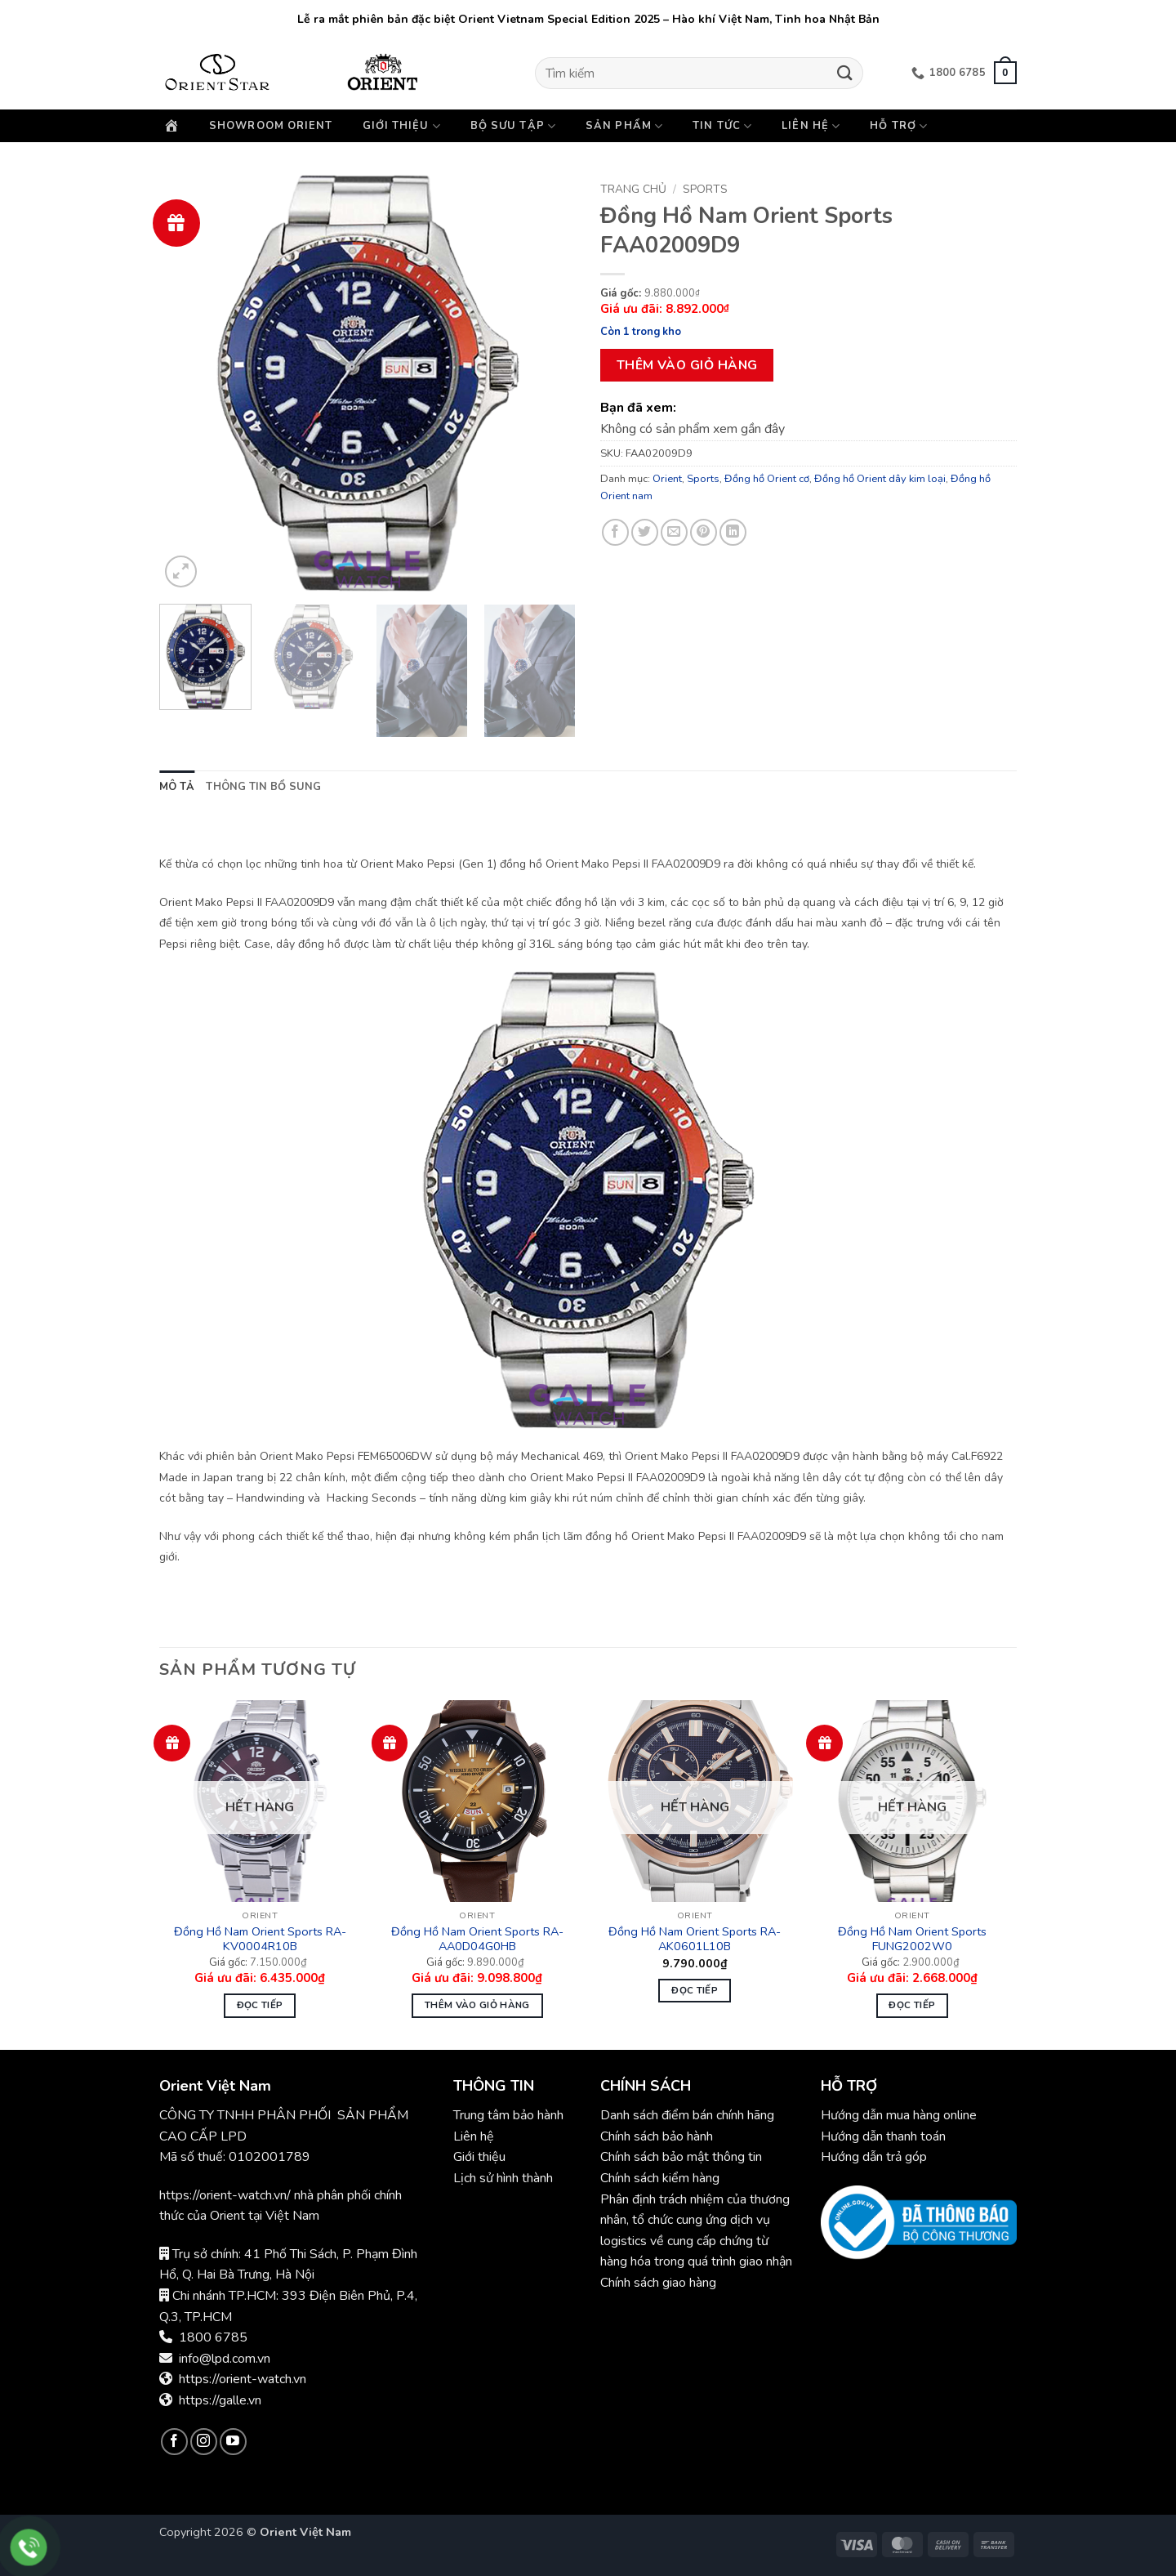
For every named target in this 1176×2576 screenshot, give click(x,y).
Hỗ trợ (899, 126)
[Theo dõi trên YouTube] (233, 2441)
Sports (705, 189)
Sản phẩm (624, 126)
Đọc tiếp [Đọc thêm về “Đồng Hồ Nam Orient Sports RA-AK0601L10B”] (694, 1990)
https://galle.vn (220, 2400)
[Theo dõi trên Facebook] (174, 2441)
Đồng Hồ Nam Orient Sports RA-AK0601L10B (694, 1939)
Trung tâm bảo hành (508, 2115)
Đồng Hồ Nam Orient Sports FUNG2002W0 (912, 1939)
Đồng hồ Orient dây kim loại (880, 478)
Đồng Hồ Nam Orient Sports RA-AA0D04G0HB (477, 1939)
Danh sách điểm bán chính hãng (687, 2115)
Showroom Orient (271, 125)
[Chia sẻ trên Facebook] (615, 532)
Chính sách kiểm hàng (659, 2178)
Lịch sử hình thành (503, 2178)
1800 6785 (213, 2337)
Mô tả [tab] (176, 786)
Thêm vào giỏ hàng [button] (477, 2004)
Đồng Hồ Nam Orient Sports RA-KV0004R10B (260, 1939)
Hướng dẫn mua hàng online (899, 2115)
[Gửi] (845, 73)
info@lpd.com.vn (224, 2359)
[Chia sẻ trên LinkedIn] (732, 532)
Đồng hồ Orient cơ (766, 478)
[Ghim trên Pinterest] (703, 532)
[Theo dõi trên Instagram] (203, 2441)
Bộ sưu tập (513, 126)
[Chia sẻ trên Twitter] (644, 532)
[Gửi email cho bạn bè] (674, 532)
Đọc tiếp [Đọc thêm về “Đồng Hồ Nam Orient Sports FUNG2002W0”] (912, 2004)
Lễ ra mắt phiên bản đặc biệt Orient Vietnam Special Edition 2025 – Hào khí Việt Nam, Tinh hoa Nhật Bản (588, 19)
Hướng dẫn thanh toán (883, 2136)
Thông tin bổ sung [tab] (263, 786)
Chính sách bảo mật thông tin (681, 2157)
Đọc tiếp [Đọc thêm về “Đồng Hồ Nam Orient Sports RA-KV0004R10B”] (260, 2004)
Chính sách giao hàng (658, 2283)
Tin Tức (722, 126)
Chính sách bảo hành (658, 2136)
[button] (1005, 73)
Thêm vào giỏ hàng (687, 364)
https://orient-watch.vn (242, 2379)
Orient (667, 478)
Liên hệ (811, 126)
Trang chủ (633, 189)
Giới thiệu (402, 126)
